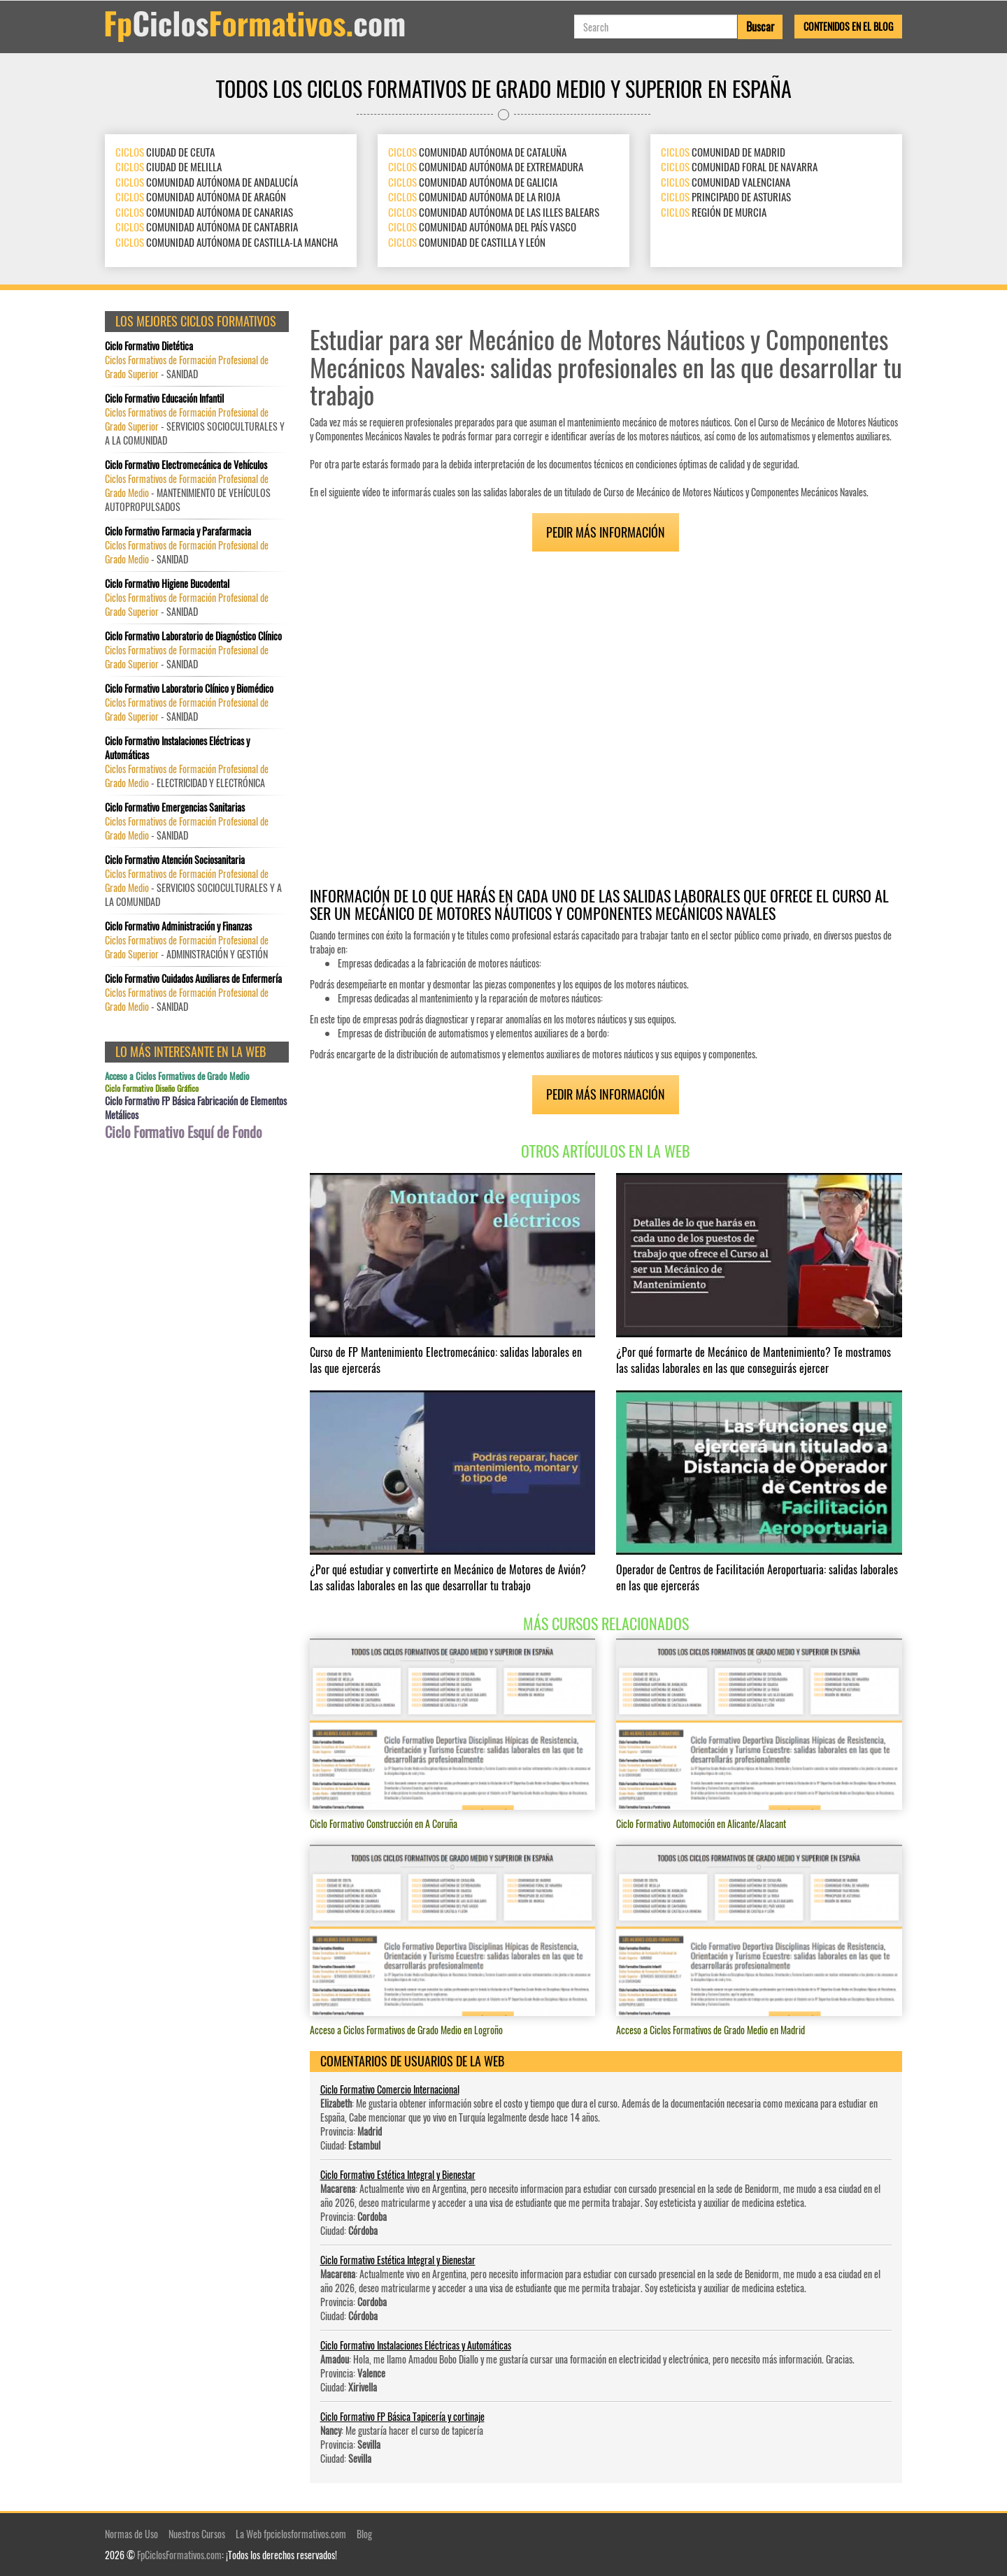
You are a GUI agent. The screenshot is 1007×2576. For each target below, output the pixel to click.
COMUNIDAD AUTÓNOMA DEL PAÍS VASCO (482, 226)
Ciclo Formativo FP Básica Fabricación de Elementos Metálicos (196, 1108)
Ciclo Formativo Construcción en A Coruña (383, 1823)
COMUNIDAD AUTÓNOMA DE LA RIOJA (474, 196)
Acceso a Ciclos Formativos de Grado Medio (177, 1076)
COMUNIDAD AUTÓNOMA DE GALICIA (472, 181)
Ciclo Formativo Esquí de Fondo (183, 1132)
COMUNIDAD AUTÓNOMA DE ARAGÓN (200, 196)
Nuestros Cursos (197, 2533)
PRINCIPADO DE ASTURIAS (726, 196)
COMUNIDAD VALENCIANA (725, 181)
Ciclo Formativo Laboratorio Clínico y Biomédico (189, 689)
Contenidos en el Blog (848, 26)
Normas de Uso (131, 2533)
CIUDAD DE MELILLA (168, 166)
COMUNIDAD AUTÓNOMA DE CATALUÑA (477, 151)
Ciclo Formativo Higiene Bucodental (167, 584)
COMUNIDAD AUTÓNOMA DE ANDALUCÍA (206, 181)
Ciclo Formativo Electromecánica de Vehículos (186, 465)
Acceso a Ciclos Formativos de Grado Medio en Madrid (710, 2029)
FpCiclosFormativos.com (179, 2554)
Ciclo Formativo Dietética (149, 346)
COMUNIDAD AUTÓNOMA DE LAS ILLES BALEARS (493, 212)
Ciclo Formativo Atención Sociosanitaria (175, 860)
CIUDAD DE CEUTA (165, 151)
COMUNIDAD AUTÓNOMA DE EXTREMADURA (485, 166)
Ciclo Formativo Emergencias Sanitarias (175, 807)
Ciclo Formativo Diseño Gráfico (152, 1088)
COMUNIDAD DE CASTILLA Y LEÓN (466, 242)
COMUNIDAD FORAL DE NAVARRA (739, 166)
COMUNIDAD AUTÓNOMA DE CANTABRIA (206, 226)
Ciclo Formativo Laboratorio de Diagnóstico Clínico (193, 636)
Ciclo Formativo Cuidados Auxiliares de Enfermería (193, 979)
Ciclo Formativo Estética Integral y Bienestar (398, 2174)
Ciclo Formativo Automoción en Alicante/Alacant (701, 1823)
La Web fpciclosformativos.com (291, 2533)
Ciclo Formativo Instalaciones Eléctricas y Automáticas (415, 2345)
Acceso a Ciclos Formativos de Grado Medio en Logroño (406, 2029)
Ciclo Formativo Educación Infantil (164, 398)
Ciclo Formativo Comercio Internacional (389, 2089)
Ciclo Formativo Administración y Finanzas (178, 926)
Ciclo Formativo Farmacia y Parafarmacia (178, 531)
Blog (364, 2533)
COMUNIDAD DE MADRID (723, 151)
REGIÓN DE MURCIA (713, 212)
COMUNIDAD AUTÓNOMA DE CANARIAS (204, 212)
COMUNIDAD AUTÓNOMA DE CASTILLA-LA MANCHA (226, 242)
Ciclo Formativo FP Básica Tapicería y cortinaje (402, 2416)
